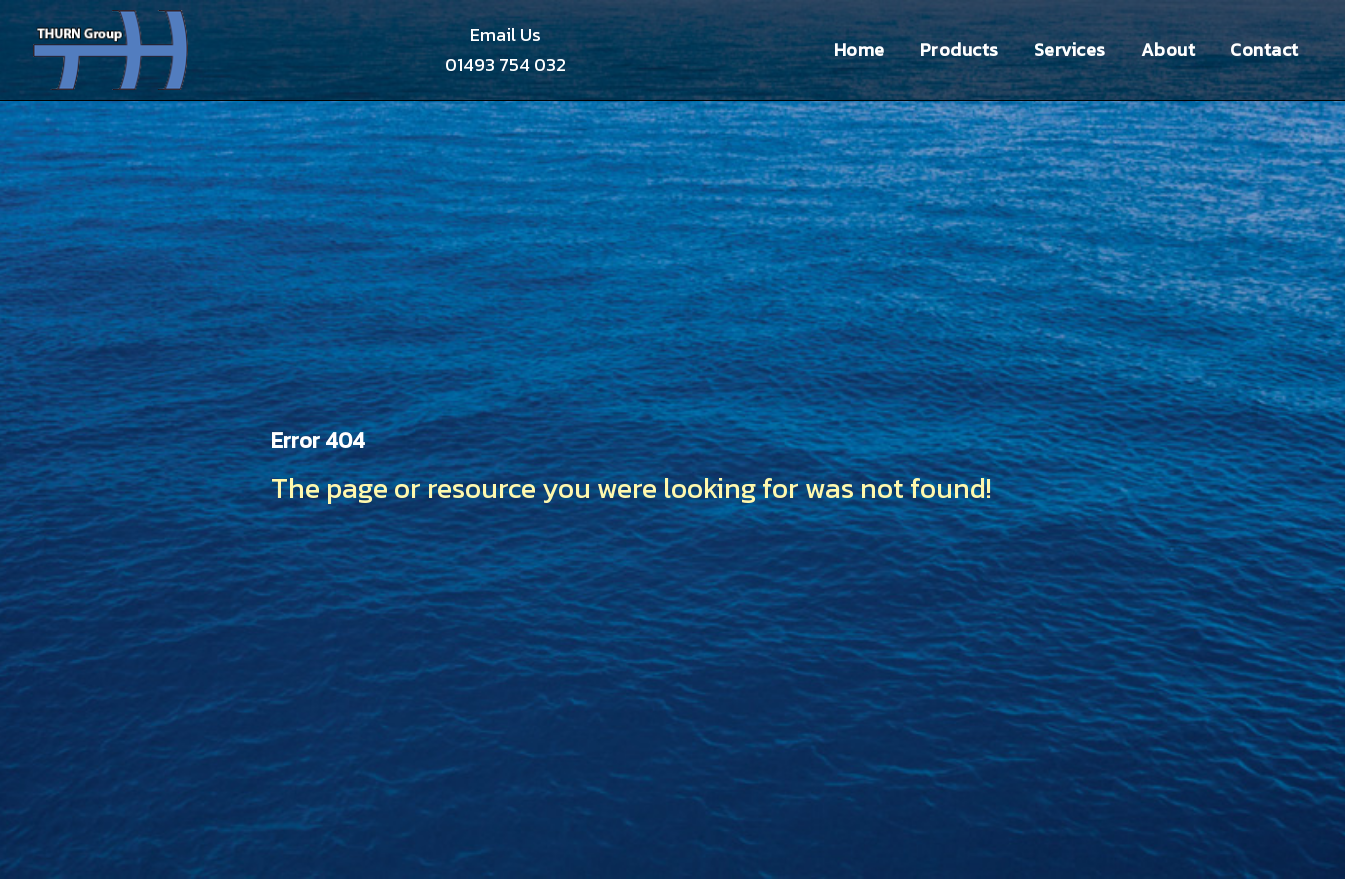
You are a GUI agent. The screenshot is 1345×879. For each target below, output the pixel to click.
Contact (1264, 49)
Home (859, 49)
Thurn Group (112, 50)
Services (1070, 49)
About (1168, 49)
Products (959, 49)
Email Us (505, 34)
